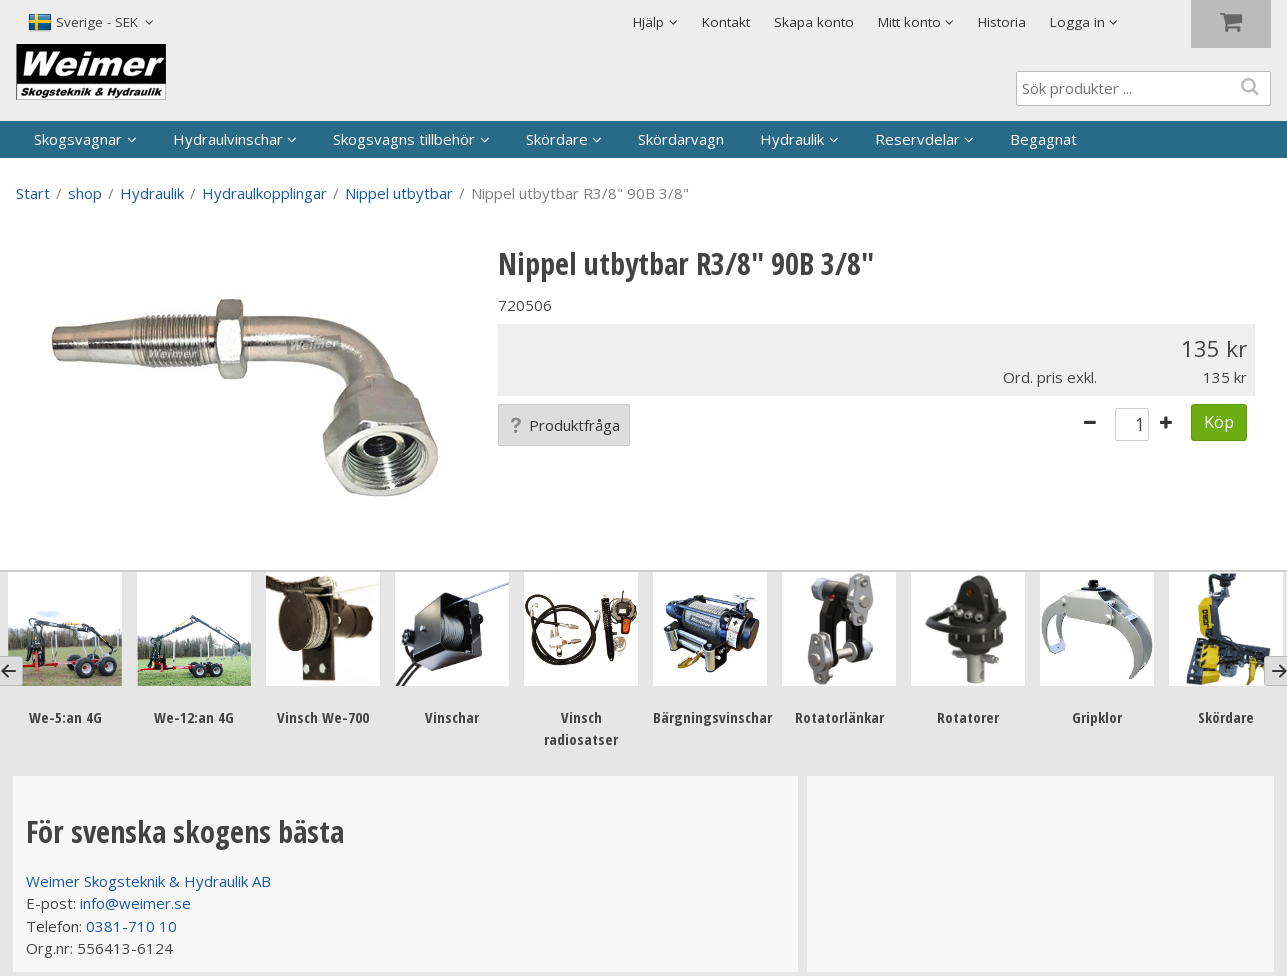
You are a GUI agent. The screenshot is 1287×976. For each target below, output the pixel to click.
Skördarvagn (681, 139)
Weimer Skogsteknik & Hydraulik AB (148, 881)
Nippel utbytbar (399, 193)
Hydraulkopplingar (264, 193)
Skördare (557, 139)
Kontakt (726, 22)
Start (33, 193)
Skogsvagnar (78, 139)
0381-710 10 (131, 926)
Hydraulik (792, 139)
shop (85, 193)
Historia (1002, 22)
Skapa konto (814, 22)
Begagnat (1043, 139)
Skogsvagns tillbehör (404, 139)
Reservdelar (917, 139)
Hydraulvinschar (228, 139)
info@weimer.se (135, 903)
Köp (1219, 421)
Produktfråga (564, 425)
